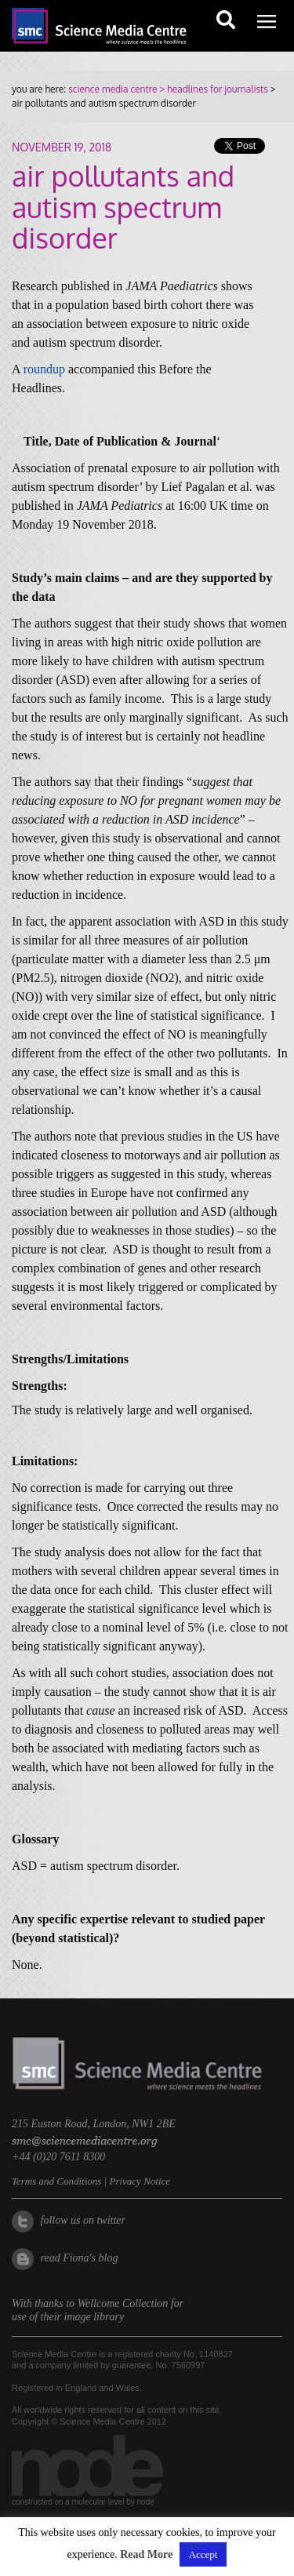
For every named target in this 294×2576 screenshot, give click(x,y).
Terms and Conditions (56, 2181)
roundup (44, 369)
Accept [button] (203, 2554)
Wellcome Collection (123, 2303)
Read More (146, 2554)
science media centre (112, 89)
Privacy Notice (139, 2181)
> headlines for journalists (212, 89)
